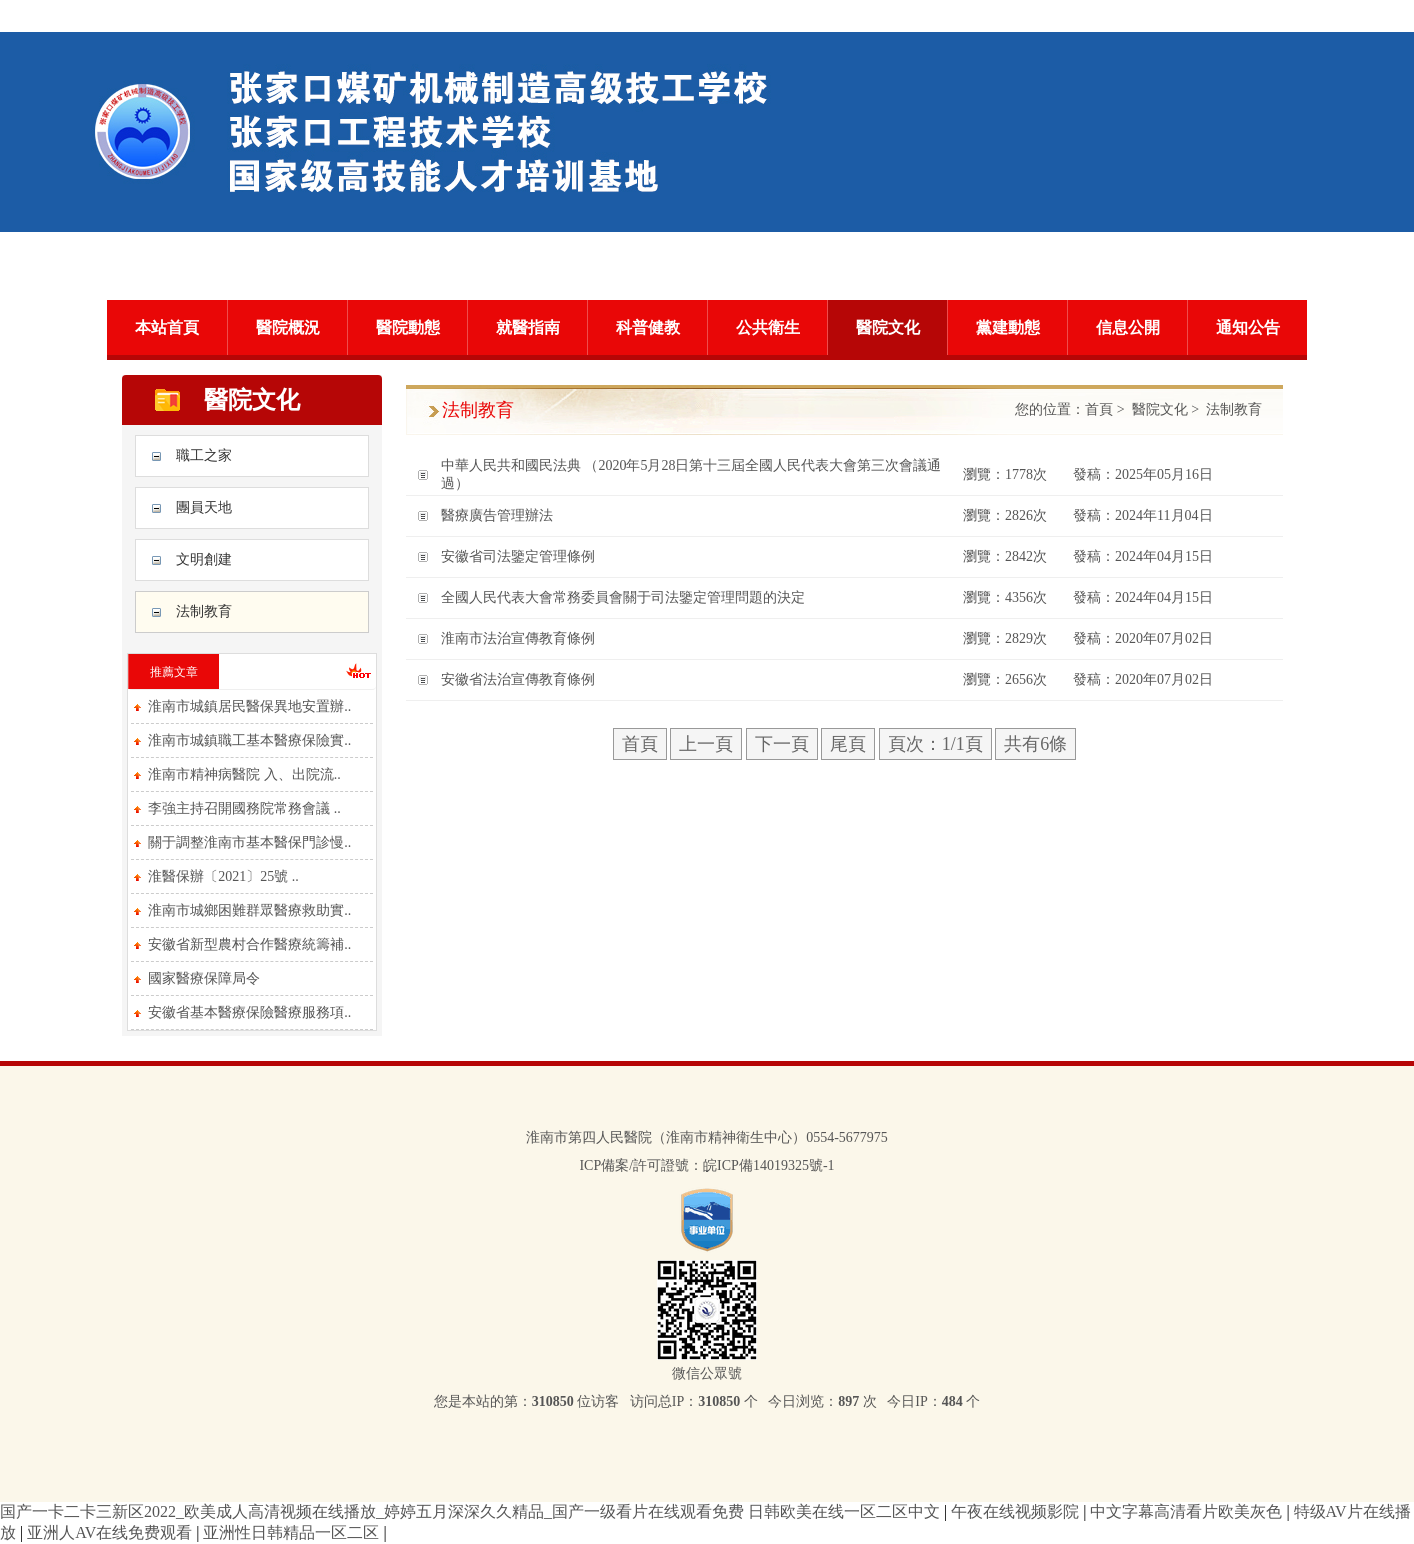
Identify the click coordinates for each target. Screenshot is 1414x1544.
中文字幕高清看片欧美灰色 (1188, 1511)
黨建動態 (1008, 327)
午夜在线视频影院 (1017, 1511)
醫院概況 (288, 327)
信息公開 (1128, 327)
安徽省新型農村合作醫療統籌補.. (249, 944)
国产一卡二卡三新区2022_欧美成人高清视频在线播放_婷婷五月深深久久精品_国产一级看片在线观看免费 (372, 1511)
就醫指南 (528, 327)
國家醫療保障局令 (204, 978)
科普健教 (648, 327)
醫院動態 (408, 327)
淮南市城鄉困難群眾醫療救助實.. (249, 910)
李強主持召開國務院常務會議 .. (244, 808)
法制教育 (204, 611)
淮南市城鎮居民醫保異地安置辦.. (249, 706)
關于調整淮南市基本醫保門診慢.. (249, 842)
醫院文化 (888, 327)
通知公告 (1248, 327)
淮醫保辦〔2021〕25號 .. (223, 876)
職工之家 (204, 455)
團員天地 (204, 507)
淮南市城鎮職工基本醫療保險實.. (249, 740)
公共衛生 (768, 327)
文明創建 (204, 559)
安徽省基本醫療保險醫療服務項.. (249, 1012)
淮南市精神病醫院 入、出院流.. (244, 774)
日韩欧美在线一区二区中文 (846, 1511)
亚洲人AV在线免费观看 (111, 1532)
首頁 (1099, 409)
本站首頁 (167, 327)
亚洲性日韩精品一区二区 (293, 1532)
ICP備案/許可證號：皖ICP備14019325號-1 (706, 1165)
